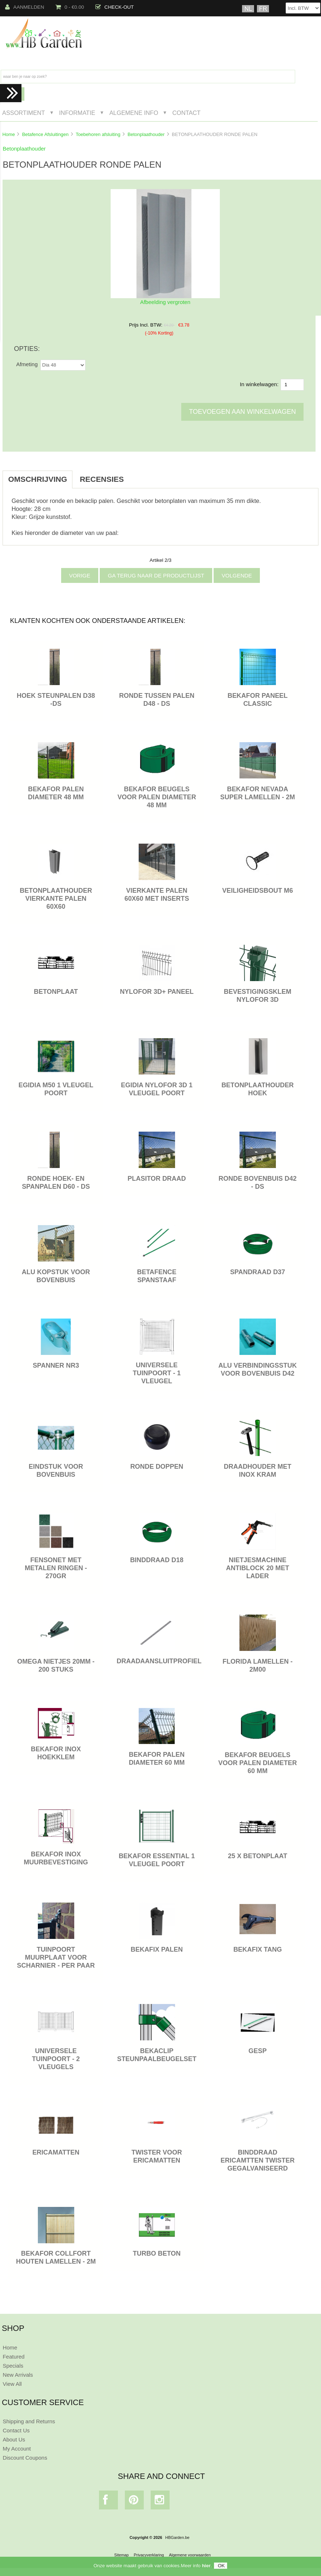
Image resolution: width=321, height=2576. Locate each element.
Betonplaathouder (146, 134)
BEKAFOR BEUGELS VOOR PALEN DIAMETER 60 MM (257, 1763)
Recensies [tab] (102, 479)
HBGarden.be (177, 2537)
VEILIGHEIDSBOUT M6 (257, 890)
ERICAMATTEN (55, 2152)
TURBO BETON (157, 2253)
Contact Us (16, 2430)
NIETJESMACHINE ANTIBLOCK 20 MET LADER (257, 1568)
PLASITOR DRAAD (157, 1178)
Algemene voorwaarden (190, 2555)
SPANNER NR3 (56, 1365)
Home (8, 134)
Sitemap (121, 2555)
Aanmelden (24, 7)
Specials (13, 2366)
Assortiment (23, 112)
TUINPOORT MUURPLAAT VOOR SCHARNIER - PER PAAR (56, 1957)
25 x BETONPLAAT (257, 1856)
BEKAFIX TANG (257, 1949)
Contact (186, 112)
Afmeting (26, 364)
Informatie (77, 112)
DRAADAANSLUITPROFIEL (159, 1661)
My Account (17, 2448)
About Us (14, 2439)
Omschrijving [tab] (37, 479)
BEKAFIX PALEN (157, 1949)
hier (206, 2565)
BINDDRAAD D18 (156, 1560)
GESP (258, 2051)
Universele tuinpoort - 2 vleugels (56, 2059)
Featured (13, 2356)
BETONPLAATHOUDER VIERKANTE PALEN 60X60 (56, 898)
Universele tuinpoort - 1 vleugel (157, 1373)
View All (12, 2384)
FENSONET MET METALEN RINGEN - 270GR (56, 1568)
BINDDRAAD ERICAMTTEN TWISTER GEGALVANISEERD (257, 2160)
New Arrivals (18, 2375)
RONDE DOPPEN (156, 1466)
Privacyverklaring (149, 2555)
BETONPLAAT (56, 991)
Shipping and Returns (29, 2421)
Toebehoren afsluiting (98, 134)
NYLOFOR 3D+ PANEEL (157, 991)
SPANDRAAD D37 (257, 1272)
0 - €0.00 (69, 7)
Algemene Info (133, 112)
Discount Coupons (25, 2458)
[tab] (138, 475)
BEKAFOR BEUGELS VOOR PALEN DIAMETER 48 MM (157, 797)
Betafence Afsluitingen (45, 134)
